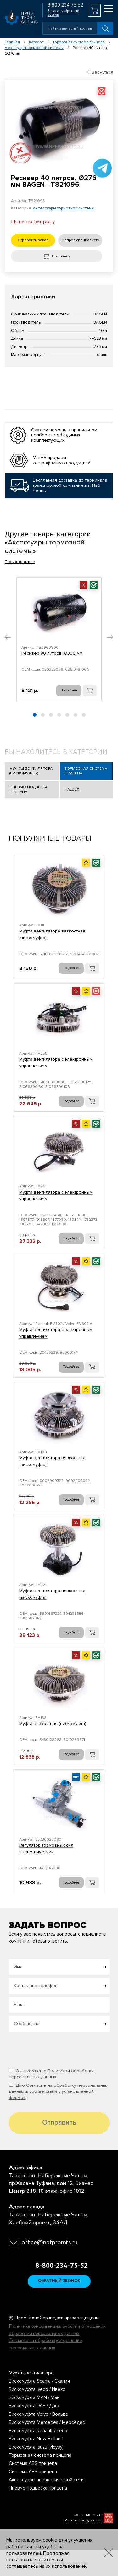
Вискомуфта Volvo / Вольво (38, 2414)
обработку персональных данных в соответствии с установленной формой (58, 2091)
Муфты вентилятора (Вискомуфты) (31, 771)
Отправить (59, 2122)
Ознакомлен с (51, 2074)
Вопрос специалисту (80, 240)
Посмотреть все (20, 561)
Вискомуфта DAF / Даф (34, 2405)
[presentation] (56, 2047)
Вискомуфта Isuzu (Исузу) (36, 2447)
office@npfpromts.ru (49, 2242)
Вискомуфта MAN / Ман (34, 2397)
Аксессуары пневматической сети (46, 2480)
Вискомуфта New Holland (36, 2439)
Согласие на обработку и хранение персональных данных (45, 2344)
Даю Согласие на (58, 2091)
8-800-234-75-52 (59, 2266)
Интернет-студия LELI (84, 2520)
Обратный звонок (59, 2281)
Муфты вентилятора (31, 2373)
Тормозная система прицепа (79, 42)
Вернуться (100, 72)
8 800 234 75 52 (65, 5)
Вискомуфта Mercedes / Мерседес (47, 2422)
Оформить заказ (33, 240)
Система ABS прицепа (33, 2463)
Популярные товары (50, 838)
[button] (8, 638)
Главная (12, 42)
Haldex (72, 789)
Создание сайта (88, 2515)
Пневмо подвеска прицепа (28, 790)
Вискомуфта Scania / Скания (39, 2381)
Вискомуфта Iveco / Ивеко (37, 2389)
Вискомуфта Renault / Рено (38, 2430)
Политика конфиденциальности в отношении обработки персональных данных (57, 2330)
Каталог (36, 42)
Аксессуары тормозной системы (34, 47)
